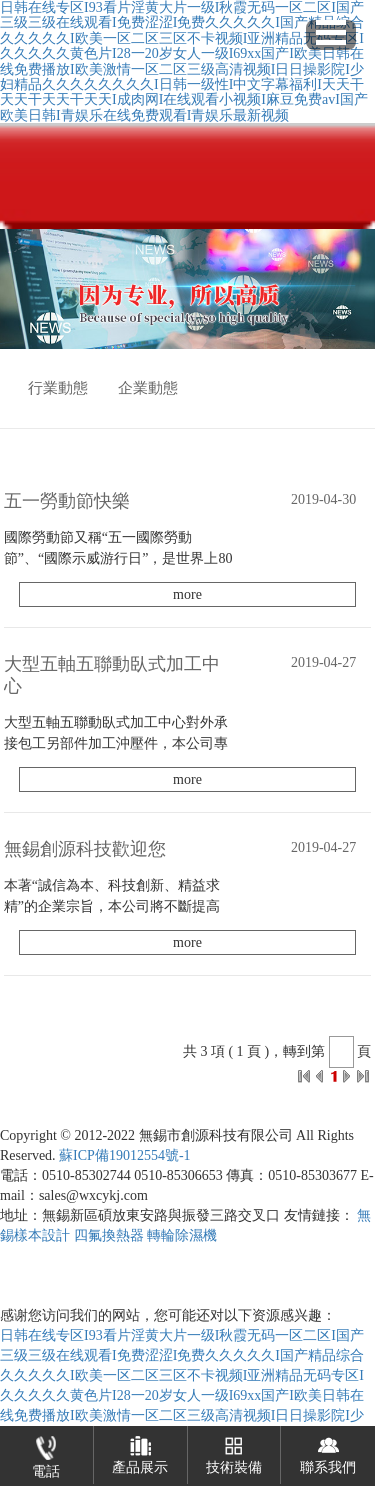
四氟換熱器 (109, 1235)
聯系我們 (328, 1450)
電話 (46, 1452)
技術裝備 (234, 1450)
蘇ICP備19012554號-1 (124, 1155)
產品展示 (140, 1450)
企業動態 (148, 388)
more (187, 594)
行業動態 (58, 388)
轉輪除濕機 (182, 1235)
